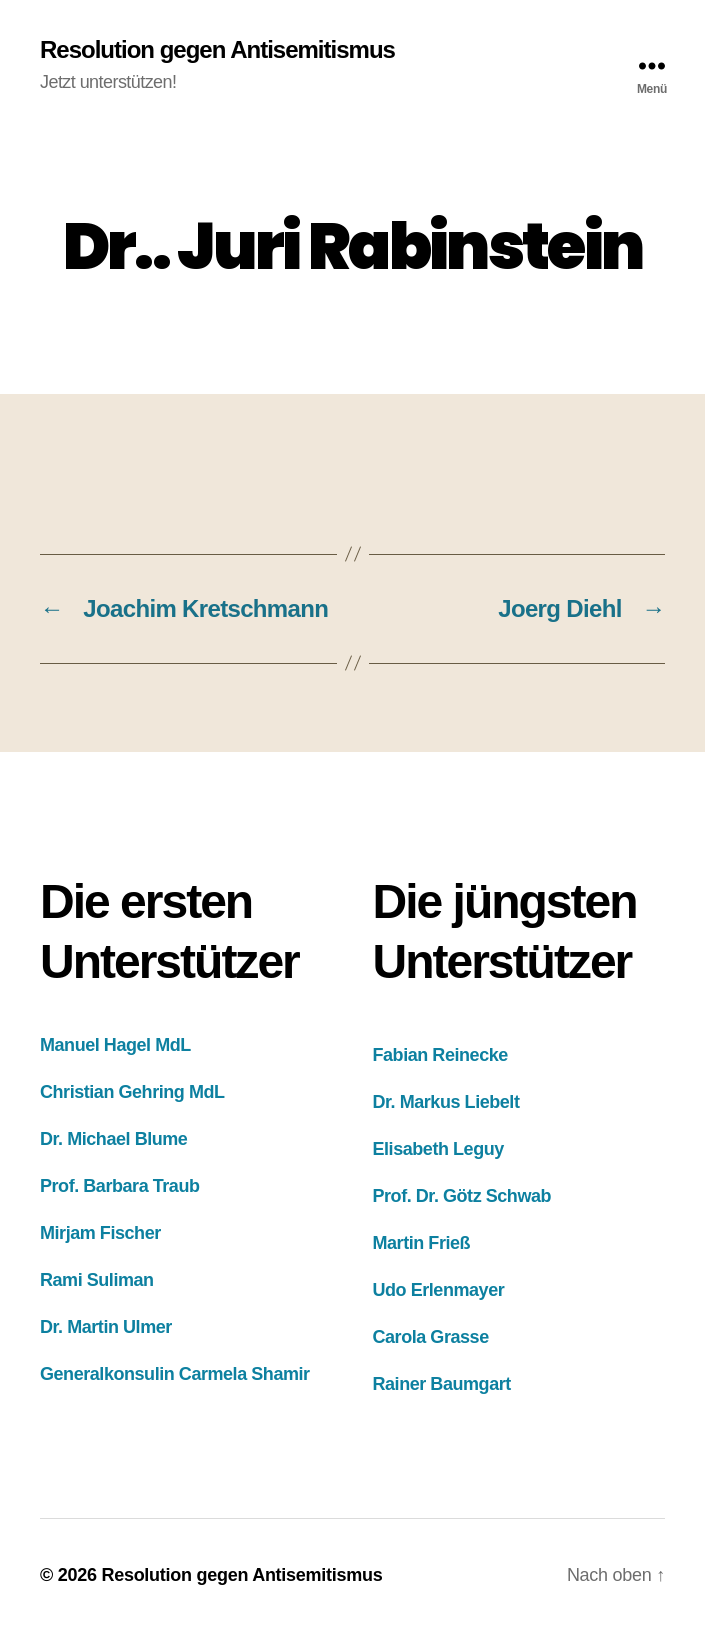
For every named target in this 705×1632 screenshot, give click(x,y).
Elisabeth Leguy (438, 1149)
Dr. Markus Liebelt (446, 1102)
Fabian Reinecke (440, 1055)
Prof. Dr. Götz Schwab (462, 1196)
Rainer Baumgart (442, 1384)
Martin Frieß (422, 1243)
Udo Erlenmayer (439, 1290)
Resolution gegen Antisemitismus (217, 50)
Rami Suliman (97, 1280)
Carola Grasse (431, 1337)
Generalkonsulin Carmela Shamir (175, 1374)
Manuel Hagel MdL (115, 1045)
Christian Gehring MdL (132, 1092)
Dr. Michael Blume (113, 1139)
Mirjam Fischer (100, 1233)
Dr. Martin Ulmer (106, 1327)
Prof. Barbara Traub (120, 1186)
